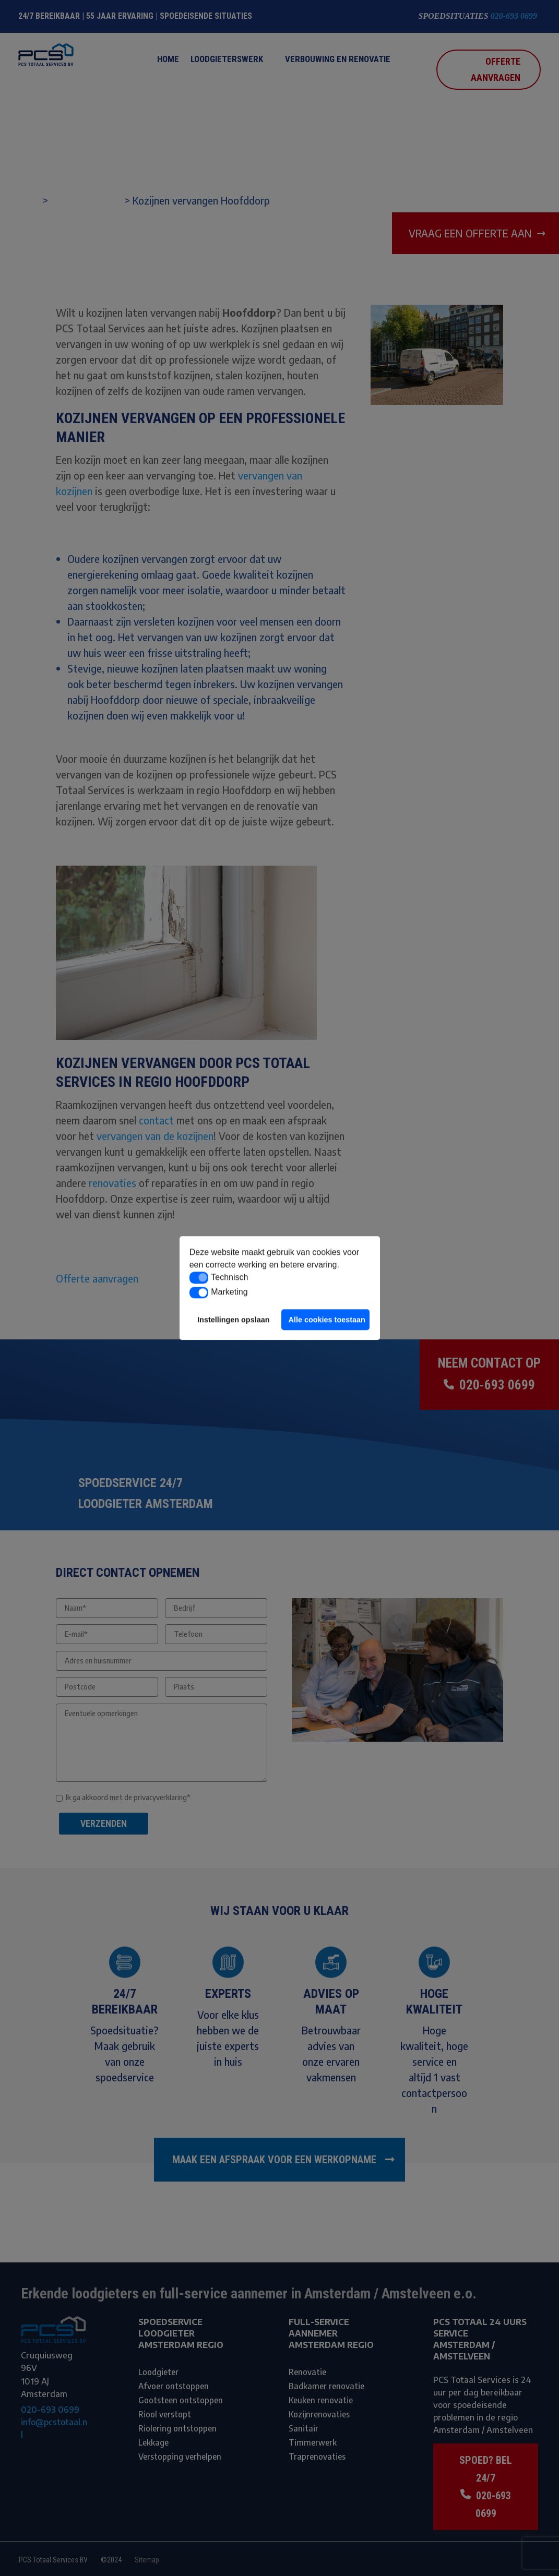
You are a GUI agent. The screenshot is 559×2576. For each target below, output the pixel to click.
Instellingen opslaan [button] (233, 1319)
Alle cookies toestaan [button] (327, 1319)
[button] (199, 1278)
